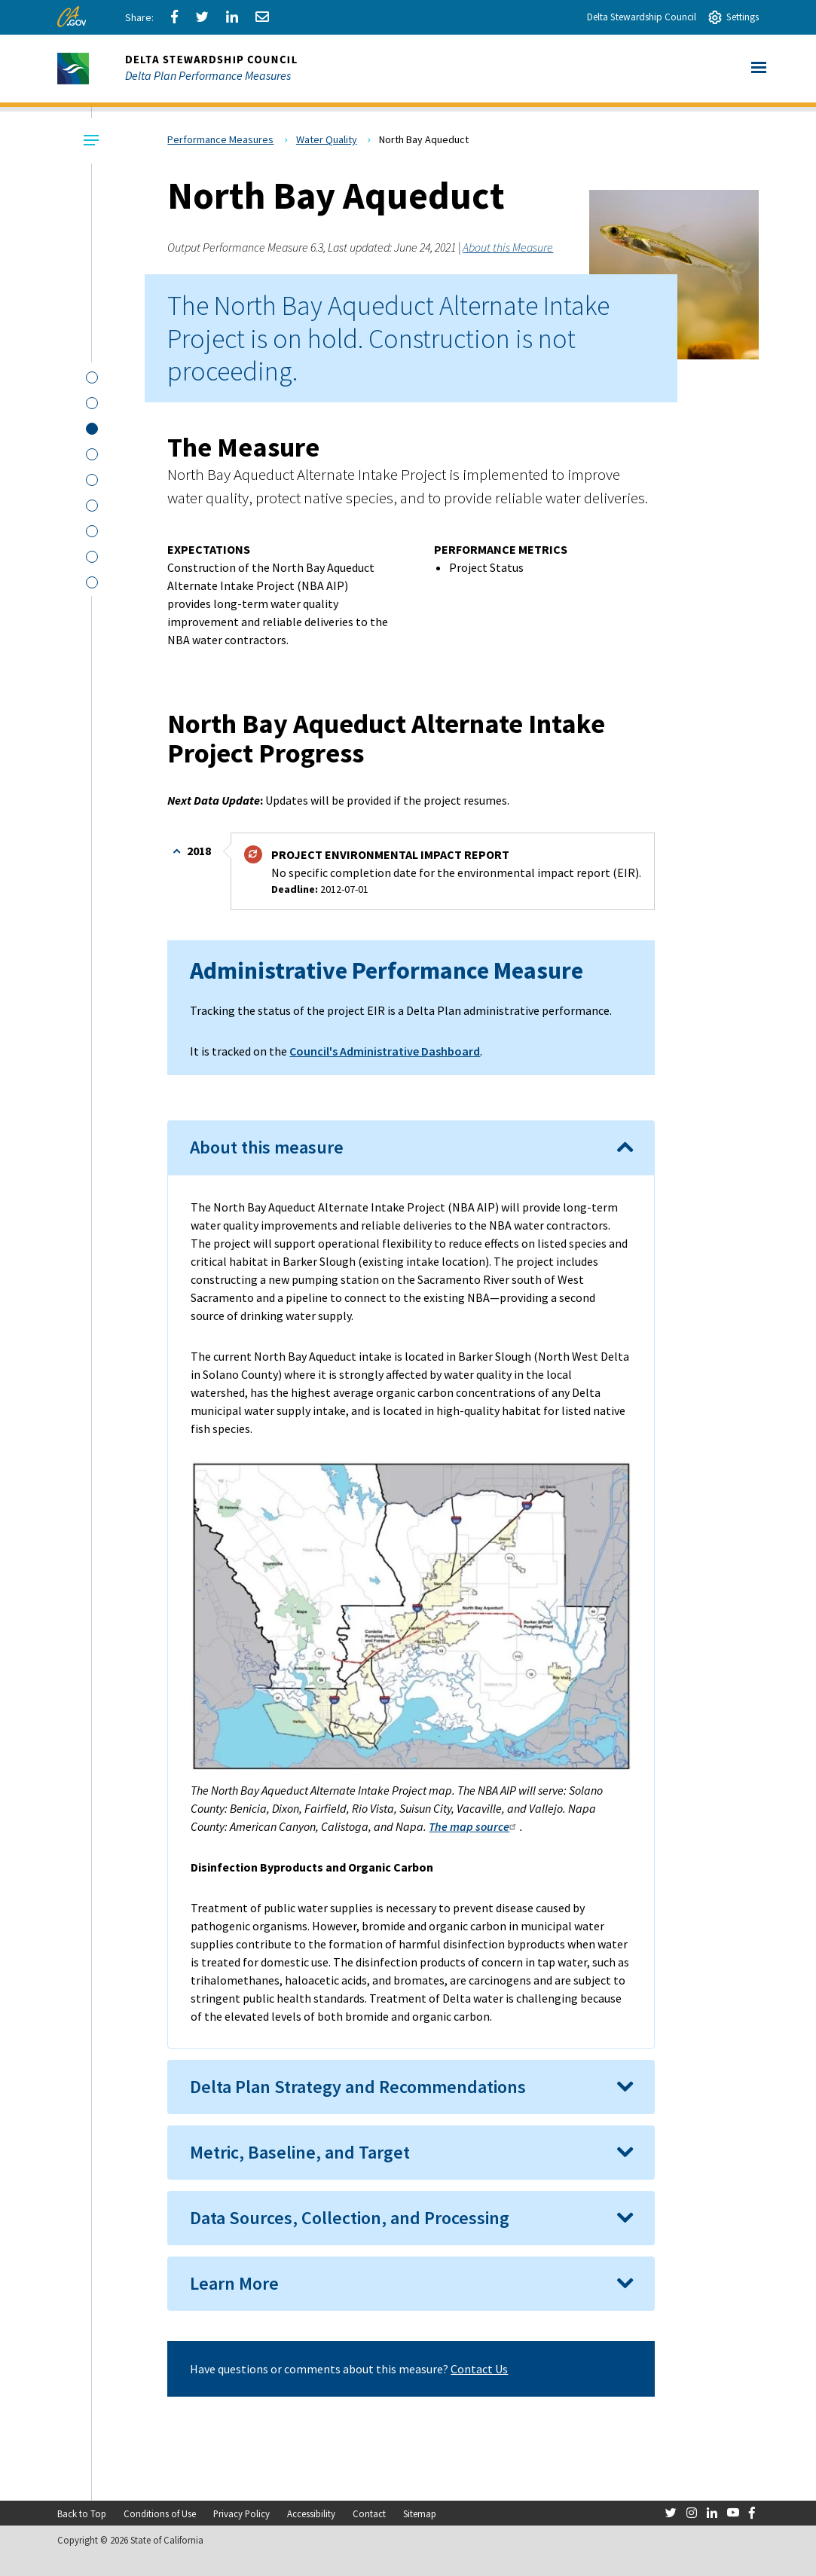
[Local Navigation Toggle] (89, 140)
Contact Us (479, 2368)
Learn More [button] (234, 2283)
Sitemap (419, 2513)
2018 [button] (198, 850)
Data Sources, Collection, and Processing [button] (349, 2217)
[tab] (410, 1147)
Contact (369, 2513)
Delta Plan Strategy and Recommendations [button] (358, 2086)
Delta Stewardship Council (641, 17)
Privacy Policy (241, 2513)
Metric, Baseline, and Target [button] (300, 2152)
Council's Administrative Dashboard (384, 1051)
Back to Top (81, 2513)
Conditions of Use (160, 2513)
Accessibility (311, 2513)
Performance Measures (220, 139)
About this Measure (508, 247)
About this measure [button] (267, 1147)
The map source (474, 1826)
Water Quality (326, 139)
